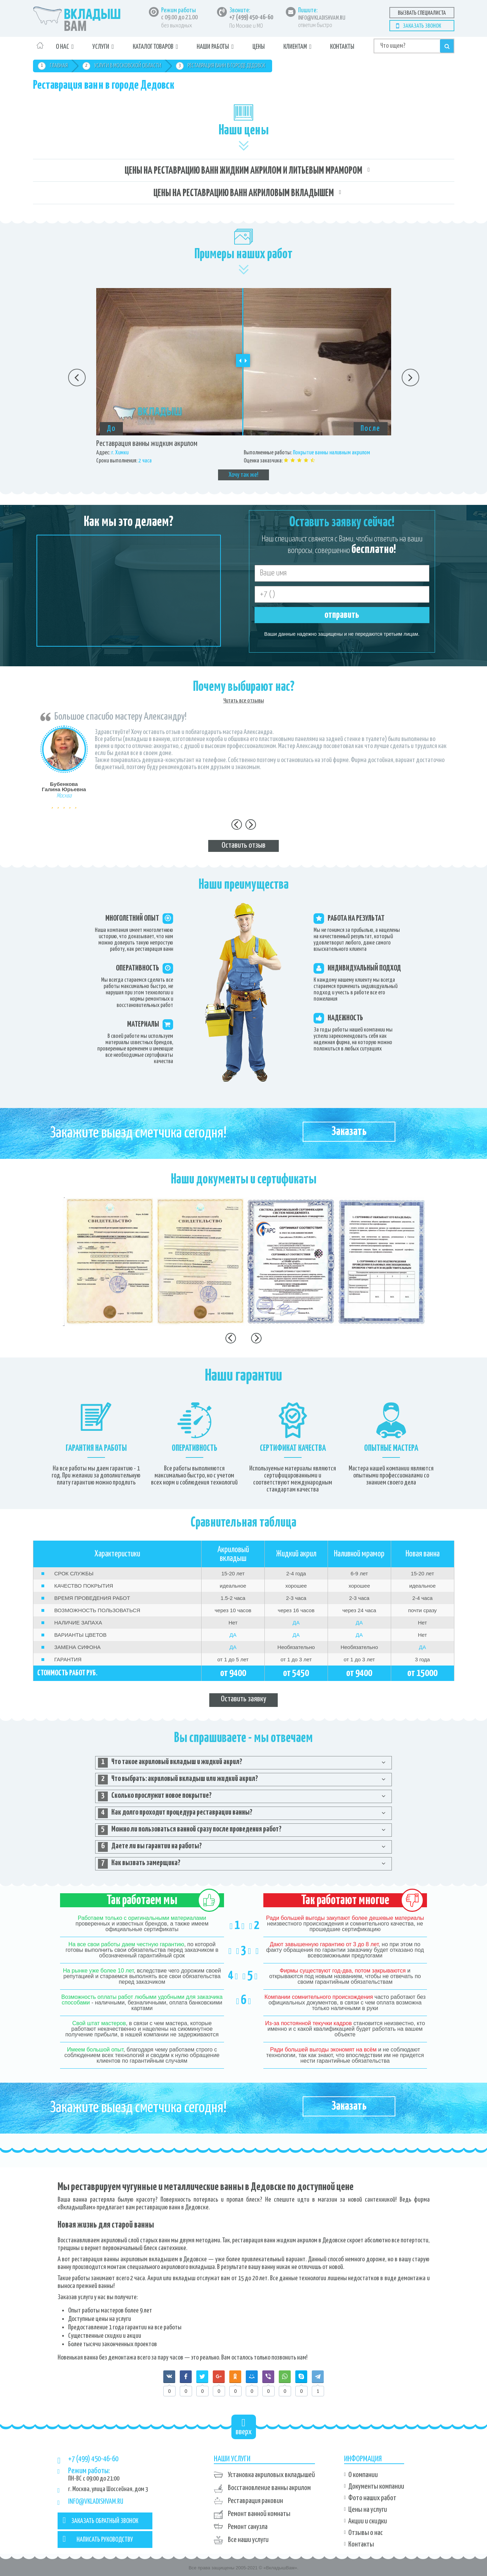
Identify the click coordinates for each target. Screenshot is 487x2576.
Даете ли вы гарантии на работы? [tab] (150, 1847)
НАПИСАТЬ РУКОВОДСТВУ (98, 2539)
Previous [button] (77, 377)
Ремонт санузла (248, 2526)
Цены (258, 47)
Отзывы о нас (365, 2532)
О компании (363, 2474)
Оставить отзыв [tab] (243, 845)
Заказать (349, 1131)
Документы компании (376, 2486)
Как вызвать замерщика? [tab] (139, 1864)
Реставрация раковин (255, 2500)
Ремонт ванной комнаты (259, 2513)
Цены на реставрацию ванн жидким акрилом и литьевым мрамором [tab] (243, 171)
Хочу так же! (243, 475)
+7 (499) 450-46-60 (251, 17)
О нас (62, 47)
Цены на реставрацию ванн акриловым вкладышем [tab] (243, 193)
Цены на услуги (367, 2509)
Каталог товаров (153, 47)
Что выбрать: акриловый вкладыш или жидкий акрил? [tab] (178, 1779)
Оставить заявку (243, 1699)
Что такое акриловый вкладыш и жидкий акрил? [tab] (170, 1763)
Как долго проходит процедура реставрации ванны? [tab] (175, 1813)
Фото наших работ (372, 2498)
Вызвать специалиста (422, 13)
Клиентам (295, 47)
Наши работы (213, 47)
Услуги (100, 47)
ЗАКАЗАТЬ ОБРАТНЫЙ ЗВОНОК (101, 2520)
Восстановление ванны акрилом (269, 2487)
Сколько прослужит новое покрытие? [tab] (155, 1796)
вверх (243, 2426)
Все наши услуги (248, 2539)
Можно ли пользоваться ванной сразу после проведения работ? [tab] (190, 1830)
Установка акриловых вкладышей (271, 2474)
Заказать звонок (422, 26)
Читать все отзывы (243, 701)
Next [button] (410, 377)
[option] (243, 384)
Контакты (342, 47)
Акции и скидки (367, 2521)
